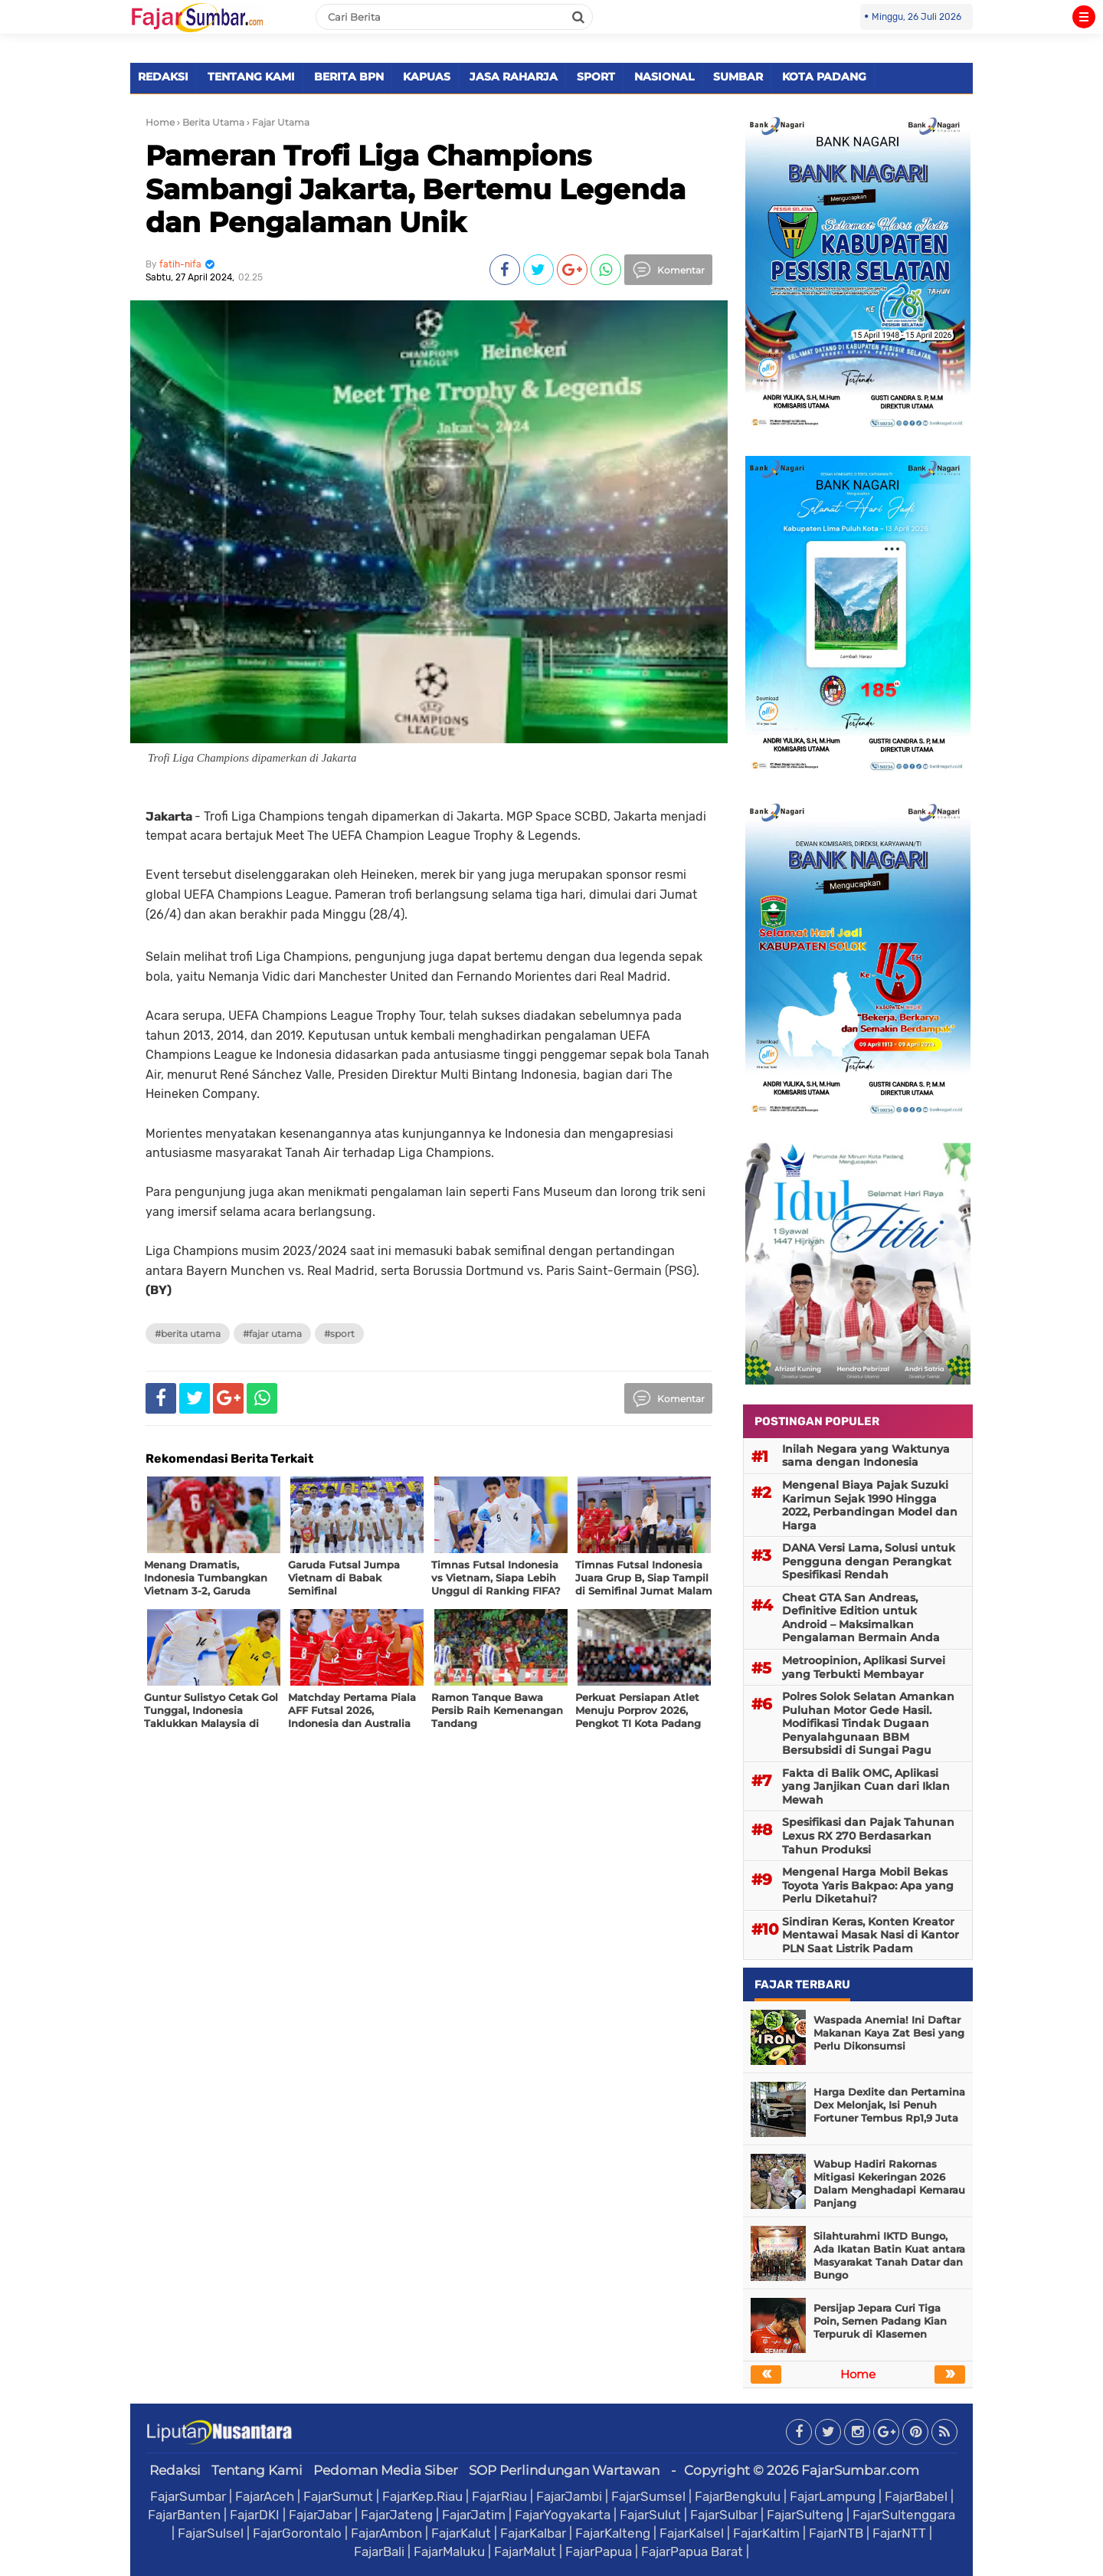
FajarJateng (397, 2514)
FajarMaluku (449, 2551)
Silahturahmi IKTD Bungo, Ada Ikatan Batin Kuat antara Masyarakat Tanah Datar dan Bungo (889, 2255)
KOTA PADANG (824, 77)
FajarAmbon (386, 2533)
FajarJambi (569, 2496)
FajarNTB (836, 2533)
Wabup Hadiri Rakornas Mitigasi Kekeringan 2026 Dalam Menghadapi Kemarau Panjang (889, 2183)
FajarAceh (264, 2496)
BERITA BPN (349, 77)
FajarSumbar (188, 2496)
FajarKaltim (766, 2533)
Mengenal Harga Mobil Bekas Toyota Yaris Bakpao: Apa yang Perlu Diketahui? (868, 1885)
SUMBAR (738, 77)
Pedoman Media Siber (385, 2470)
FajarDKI (255, 2514)
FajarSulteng (805, 2514)
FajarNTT (899, 2533)
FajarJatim (474, 2514)
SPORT (596, 77)
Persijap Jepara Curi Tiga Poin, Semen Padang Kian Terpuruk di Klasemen (880, 2321)
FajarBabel (916, 2496)
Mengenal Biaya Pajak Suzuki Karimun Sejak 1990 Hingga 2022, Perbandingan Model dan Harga (869, 1505)
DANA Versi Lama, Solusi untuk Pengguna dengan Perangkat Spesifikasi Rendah (868, 1561)
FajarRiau (499, 2496)
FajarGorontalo (297, 2533)
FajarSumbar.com (860, 2470)
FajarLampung (833, 2496)
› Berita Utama (210, 122)
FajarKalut (461, 2533)
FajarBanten (184, 2514)
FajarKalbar (533, 2533)
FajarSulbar (724, 2514)
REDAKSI (163, 77)
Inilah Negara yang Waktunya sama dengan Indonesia (866, 1456)
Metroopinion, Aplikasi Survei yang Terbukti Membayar (863, 1667)
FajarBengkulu (738, 2496)
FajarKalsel (692, 2533)
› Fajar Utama (278, 122)
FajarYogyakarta (562, 2514)
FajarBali (379, 2551)
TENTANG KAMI (251, 77)
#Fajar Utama (272, 1333)
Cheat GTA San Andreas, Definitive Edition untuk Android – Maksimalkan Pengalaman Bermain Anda (861, 1617)
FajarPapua (598, 2551)
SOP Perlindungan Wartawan (564, 2470)
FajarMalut (525, 2551)
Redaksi (175, 2470)
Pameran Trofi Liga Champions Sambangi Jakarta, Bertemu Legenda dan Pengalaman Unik (416, 188)
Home (160, 122)
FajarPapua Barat (692, 2551)
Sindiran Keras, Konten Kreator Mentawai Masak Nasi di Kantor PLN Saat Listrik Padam (870, 1935)
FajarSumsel (648, 2496)
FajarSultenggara (904, 2514)
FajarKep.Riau (422, 2496)
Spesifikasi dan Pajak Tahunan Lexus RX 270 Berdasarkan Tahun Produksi (868, 1835)
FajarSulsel (211, 2533)
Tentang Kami (257, 2470)
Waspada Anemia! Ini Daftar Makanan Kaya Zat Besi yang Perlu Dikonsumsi (888, 2033)
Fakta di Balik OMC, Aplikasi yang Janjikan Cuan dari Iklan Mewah (866, 1786)
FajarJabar (320, 2514)
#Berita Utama (188, 1333)
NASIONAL (664, 77)
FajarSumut (338, 2496)
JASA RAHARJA (514, 77)
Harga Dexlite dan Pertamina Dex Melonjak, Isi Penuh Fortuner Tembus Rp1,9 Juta (889, 2105)
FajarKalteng (612, 2533)
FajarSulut (650, 2514)
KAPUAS (426, 77)
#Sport (339, 1333)
